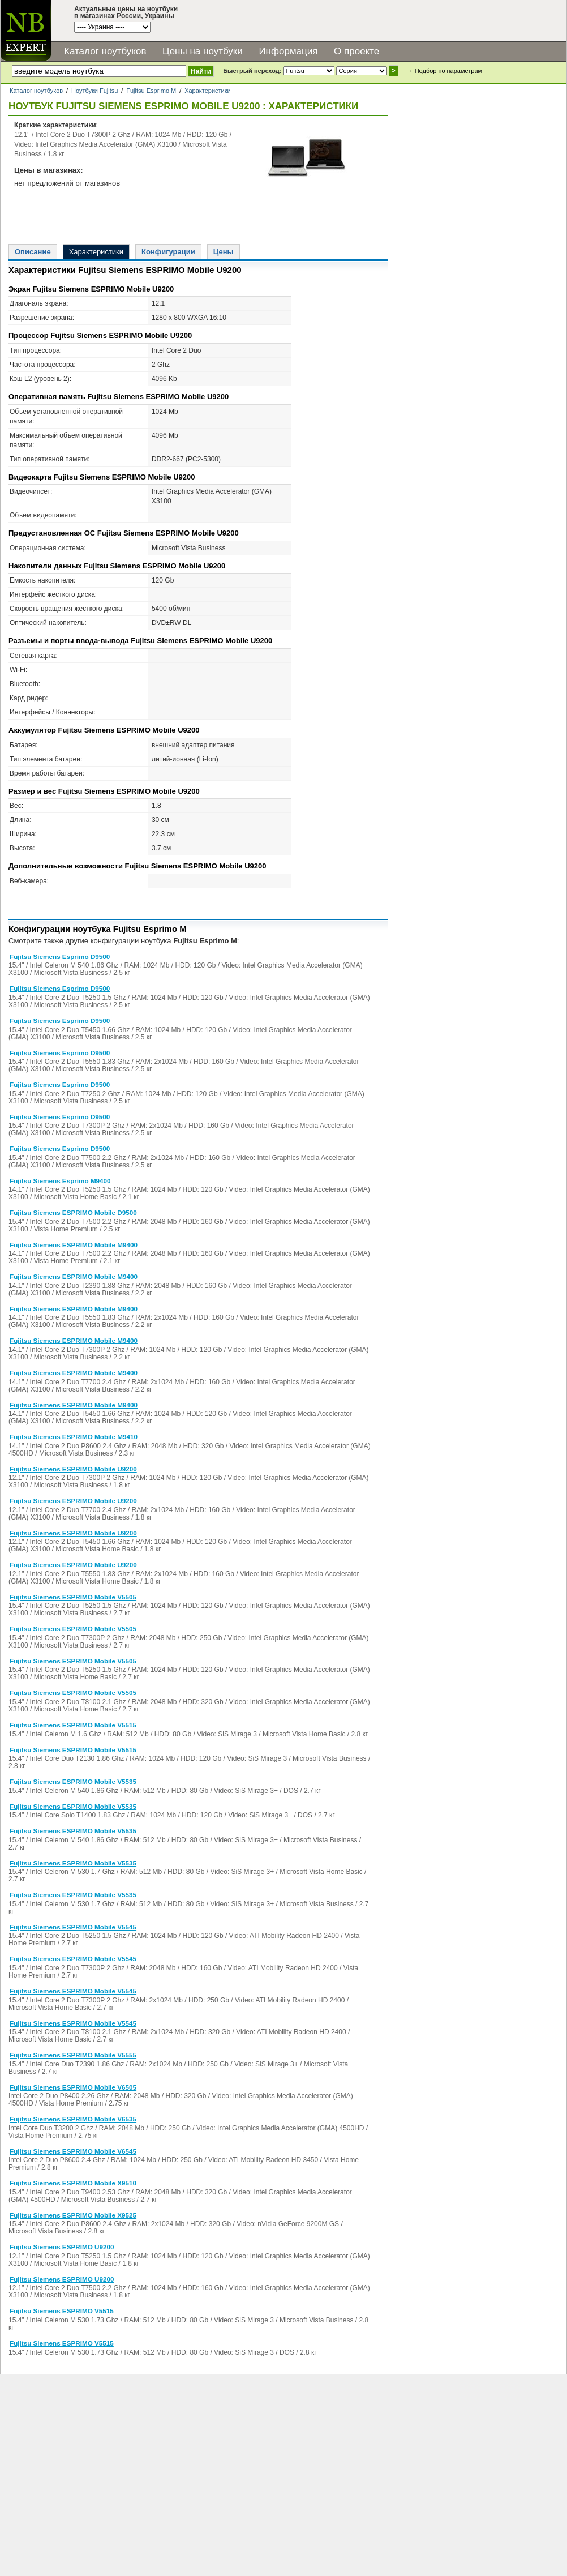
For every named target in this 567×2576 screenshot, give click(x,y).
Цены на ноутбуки (202, 51)
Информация (288, 51)
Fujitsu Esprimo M (151, 90)
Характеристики (207, 90)
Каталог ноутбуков (105, 51)
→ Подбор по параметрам (444, 70)
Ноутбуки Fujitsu (94, 90)
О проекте (356, 51)
